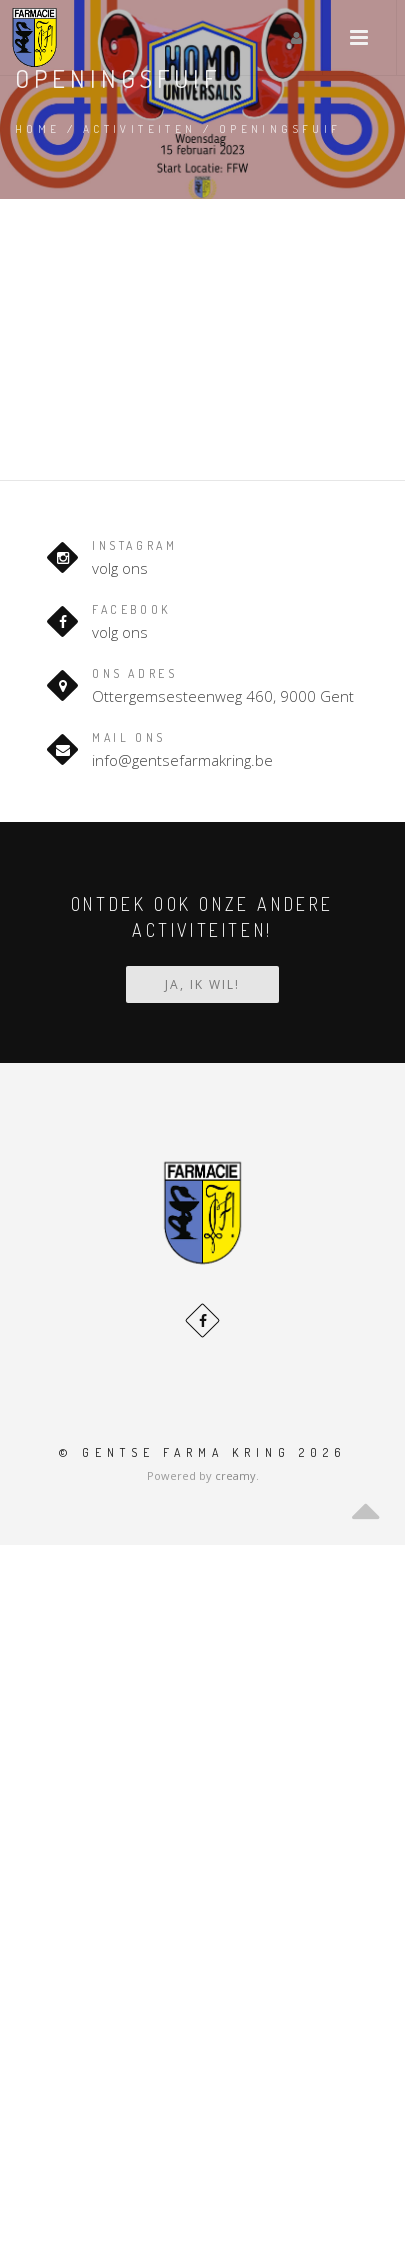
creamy (235, 1475)
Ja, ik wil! (202, 984)
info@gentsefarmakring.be (182, 760)
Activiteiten (140, 129)
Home (38, 129)
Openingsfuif (280, 129)
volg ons (120, 568)
